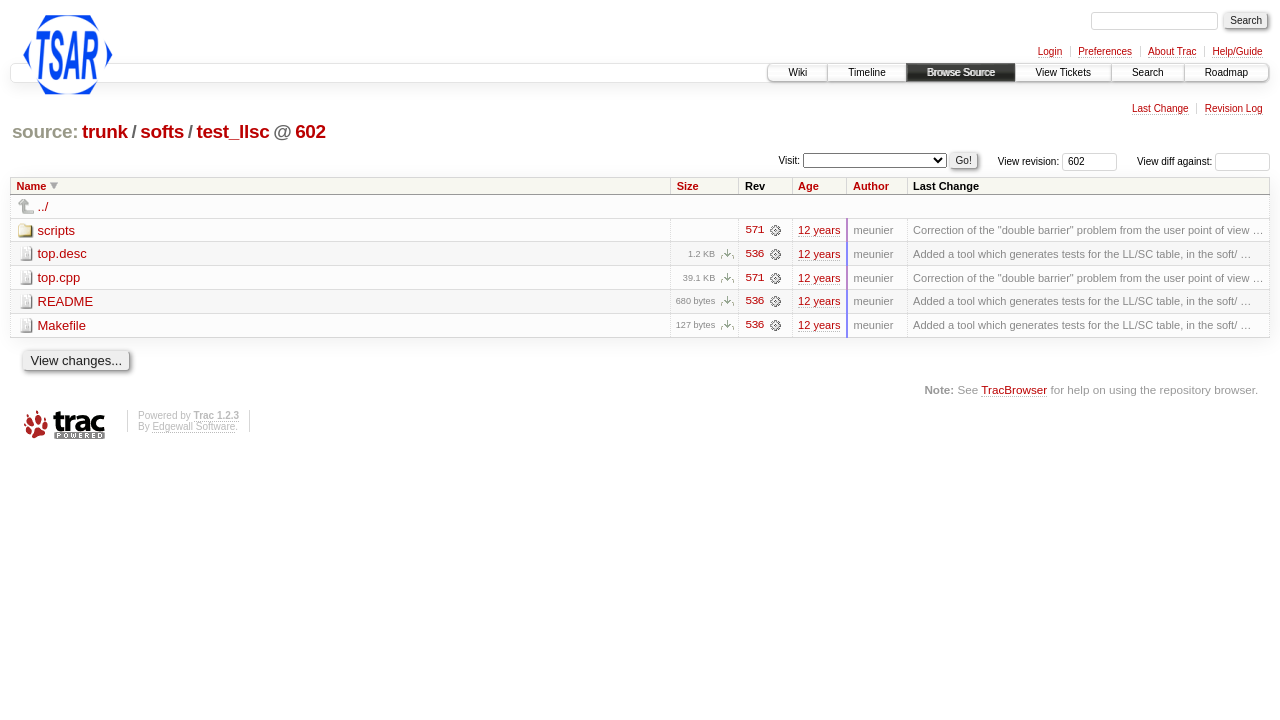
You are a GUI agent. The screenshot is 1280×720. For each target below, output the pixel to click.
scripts (57, 230)
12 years (819, 230)
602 (310, 131)
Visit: (790, 160)
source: (45, 131)
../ (43, 206)
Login (1050, 51)
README (66, 302)
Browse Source (961, 72)
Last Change (1160, 108)
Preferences (1105, 51)
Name (32, 186)
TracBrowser (1014, 390)
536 (754, 254)
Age (808, 186)
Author (871, 186)
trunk (105, 131)
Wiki (797, 72)
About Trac (1172, 51)
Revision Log (1234, 108)
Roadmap (1226, 72)
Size (688, 186)
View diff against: (1203, 161)
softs (162, 131)
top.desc (62, 254)
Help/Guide (1237, 51)
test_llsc (232, 131)
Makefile (62, 326)
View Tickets (1063, 72)
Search (1148, 72)
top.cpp (59, 278)
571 (754, 230)
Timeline (866, 72)
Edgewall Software (193, 427)
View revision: (1029, 161)
